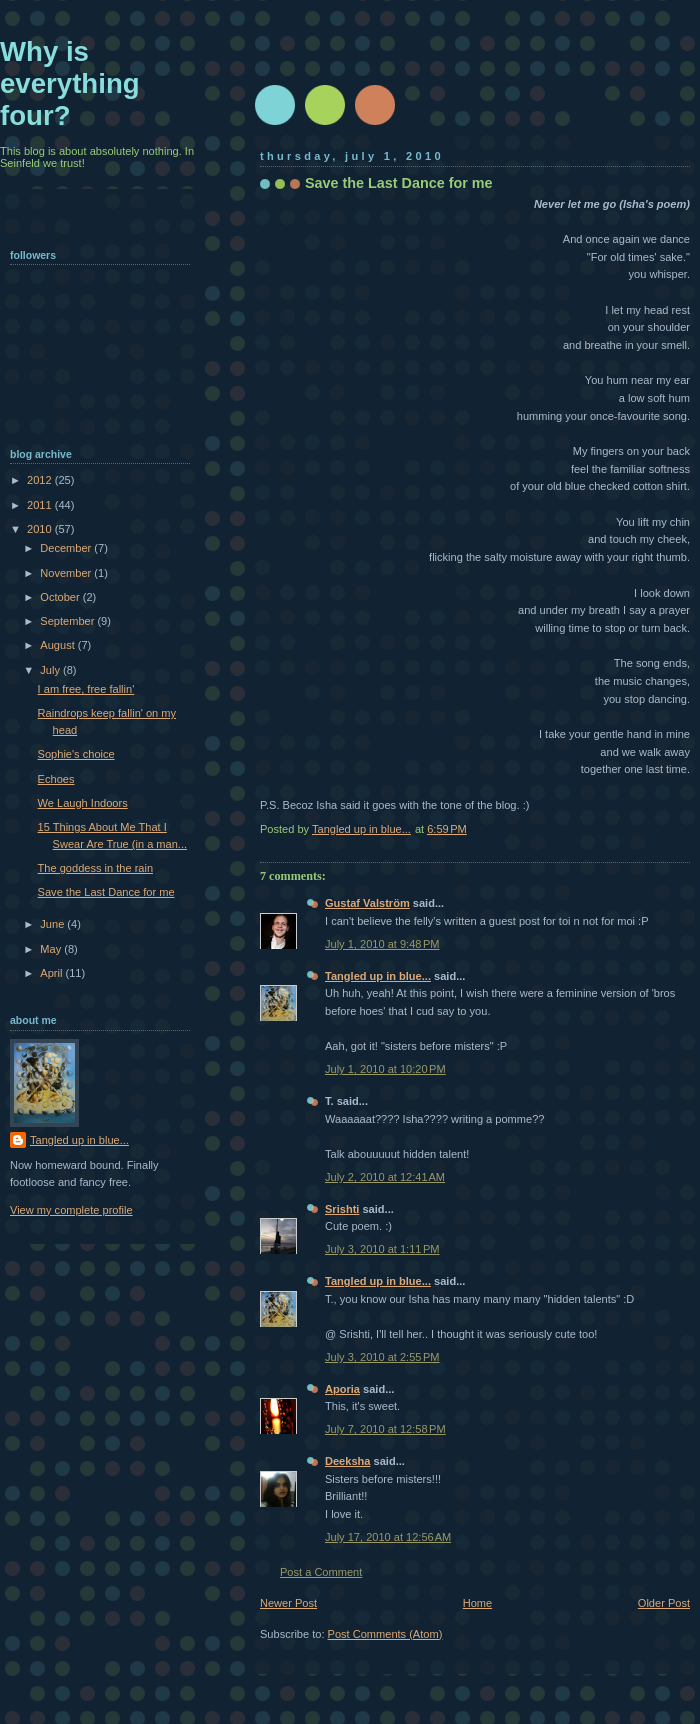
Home (477, 1603)
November (67, 573)
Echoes (56, 779)
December (67, 548)
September (68, 621)
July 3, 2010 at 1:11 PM (382, 1249)
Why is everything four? (70, 83)
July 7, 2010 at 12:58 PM (385, 1429)
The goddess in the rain (95, 868)
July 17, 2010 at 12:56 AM (388, 1537)
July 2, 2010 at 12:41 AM (385, 1177)
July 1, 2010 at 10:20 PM (385, 1069)
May (52, 949)
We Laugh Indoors (83, 803)
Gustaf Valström (367, 903)
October (61, 597)
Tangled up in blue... (378, 976)
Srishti (342, 1209)
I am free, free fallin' (86, 689)
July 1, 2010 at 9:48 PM (382, 944)
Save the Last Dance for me (106, 892)
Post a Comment (321, 1572)
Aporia (342, 1389)
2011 (41, 505)
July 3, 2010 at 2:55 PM (382, 1357)
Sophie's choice (76, 754)
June (53, 924)
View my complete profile (71, 1210)
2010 (41, 529)
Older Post (664, 1603)
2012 (41, 480)
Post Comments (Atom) (385, 1634)
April (52, 973)
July (51, 670)
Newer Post (288, 1603)
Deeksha (347, 1461)
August (58, 645)
